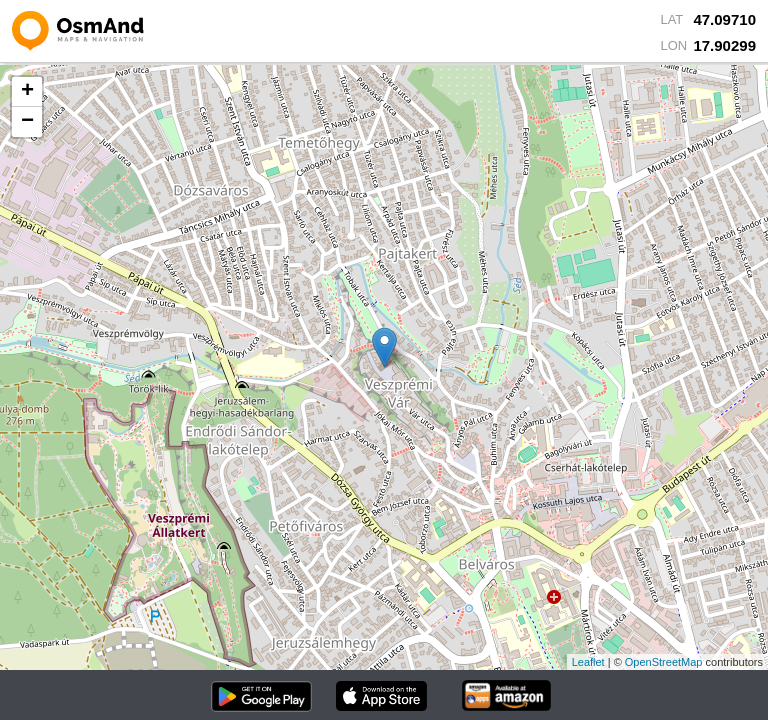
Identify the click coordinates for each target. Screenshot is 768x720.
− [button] (27, 122)
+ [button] (27, 92)
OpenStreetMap (664, 662)
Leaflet (588, 662)
